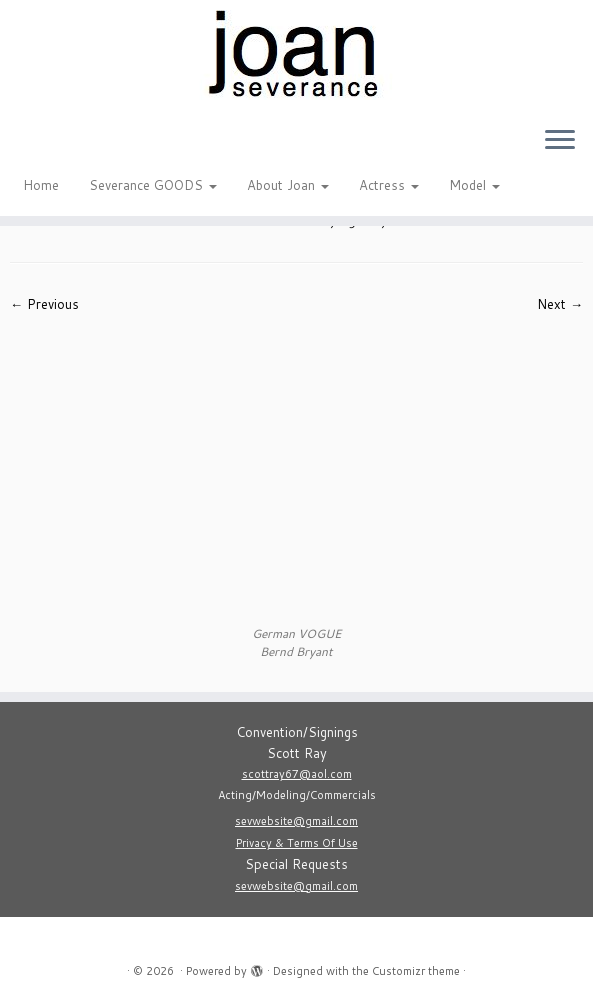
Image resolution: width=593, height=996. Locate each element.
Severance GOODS (153, 185)
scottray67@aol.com (297, 774)
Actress (389, 185)
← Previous (44, 304)
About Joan (288, 185)
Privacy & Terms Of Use (297, 843)
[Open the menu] (560, 141)
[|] (296, 55)
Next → (560, 304)
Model (474, 185)
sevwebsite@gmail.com (296, 821)
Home (41, 185)
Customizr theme (416, 971)
